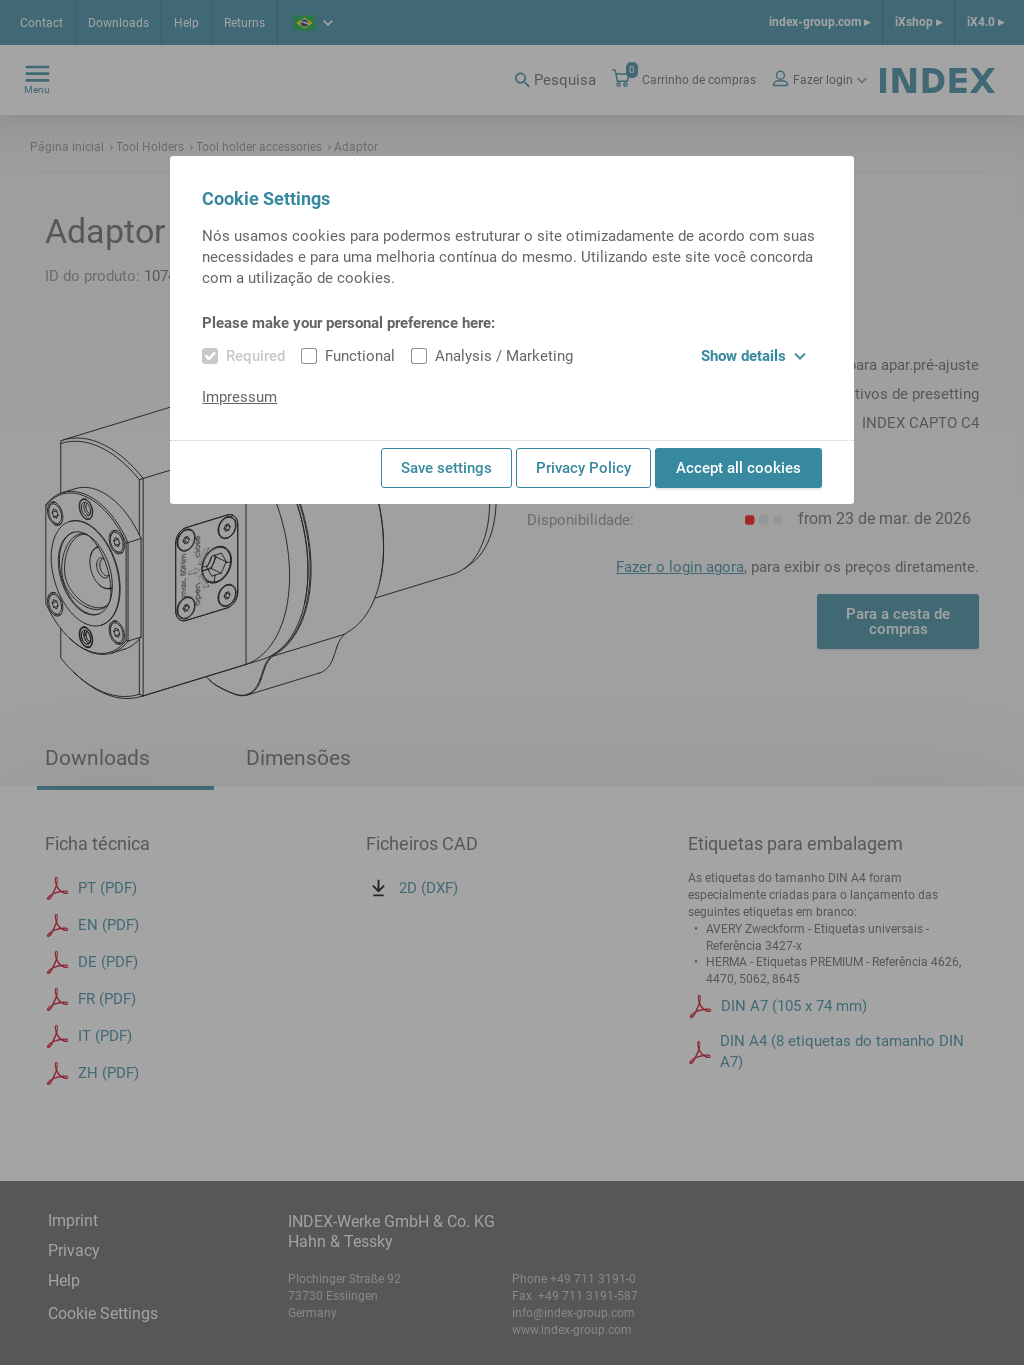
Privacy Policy (583, 468)
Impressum (239, 397)
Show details (753, 356)
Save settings (446, 468)
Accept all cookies (738, 468)
